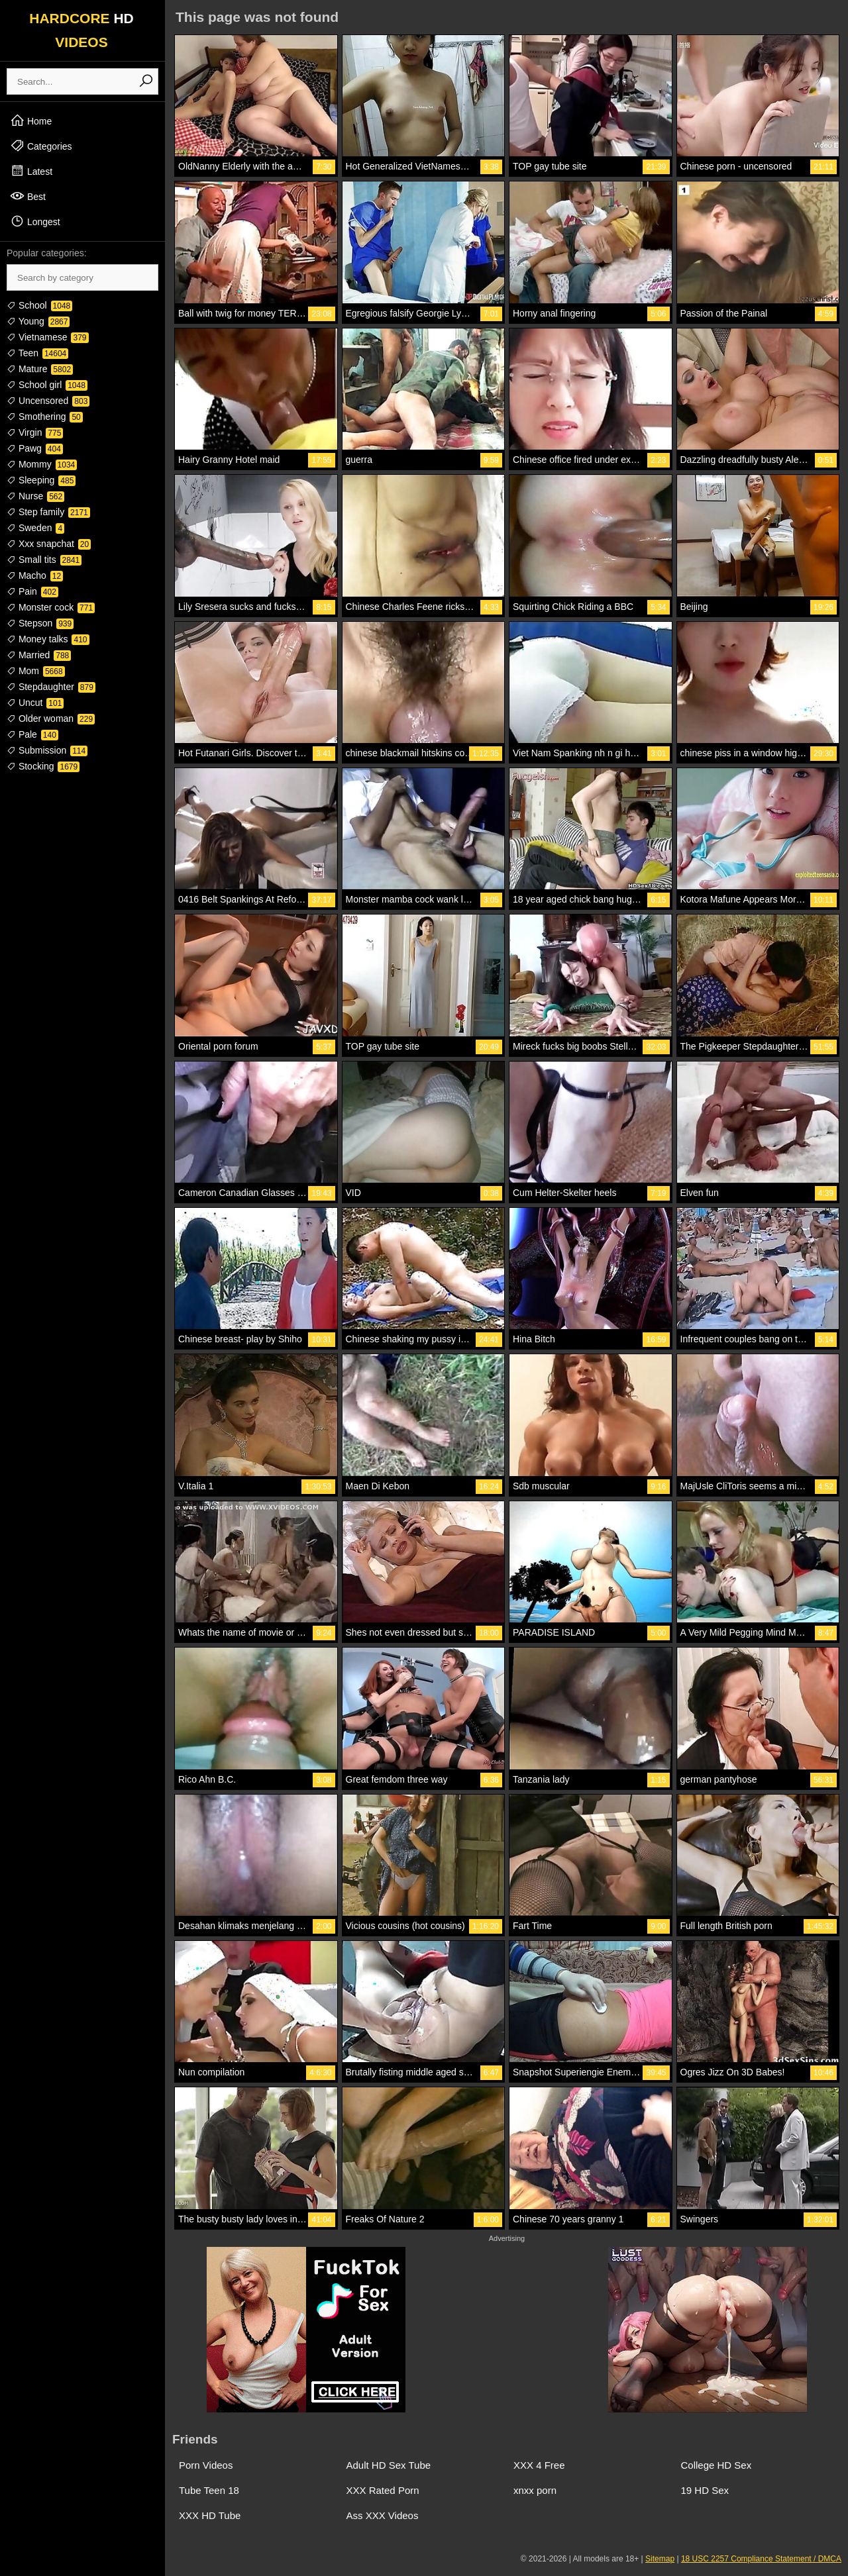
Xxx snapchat (49, 543)
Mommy (42, 464)
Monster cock (51, 607)
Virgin (35, 432)
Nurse (35, 496)
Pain (32, 591)
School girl (47, 384)
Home (31, 120)
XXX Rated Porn (382, 2490)
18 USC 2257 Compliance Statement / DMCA (761, 2558)
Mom (36, 671)
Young (38, 321)
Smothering (45, 416)
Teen (37, 353)
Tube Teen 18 (209, 2490)
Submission (47, 750)
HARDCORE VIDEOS (81, 30)
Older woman (51, 718)
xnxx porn (534, 2490)
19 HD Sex (705, 2490)
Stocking (43, 766)
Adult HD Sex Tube (388, 2465)
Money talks (48, 639)
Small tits (44, 559)
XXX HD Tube (209, 2515)
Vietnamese (48, 337)
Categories (41, 145)
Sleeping (41, 480)
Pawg (35, 448)
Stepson (40, 623)
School (39, 305)
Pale (32, 734)
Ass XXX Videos (382, 2515)
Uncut (35, 702)
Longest (35, 221)
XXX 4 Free (539, 2465)
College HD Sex (716, 2465)
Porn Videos (206, 2465)
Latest (31, 171)
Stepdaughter (51, 686)
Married (39, 655)
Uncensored (48, 400)
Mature (40, 369)
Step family (48, 512)
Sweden (35, 527)
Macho (35, 575)
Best (28, 196)
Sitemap (659, 2558)
